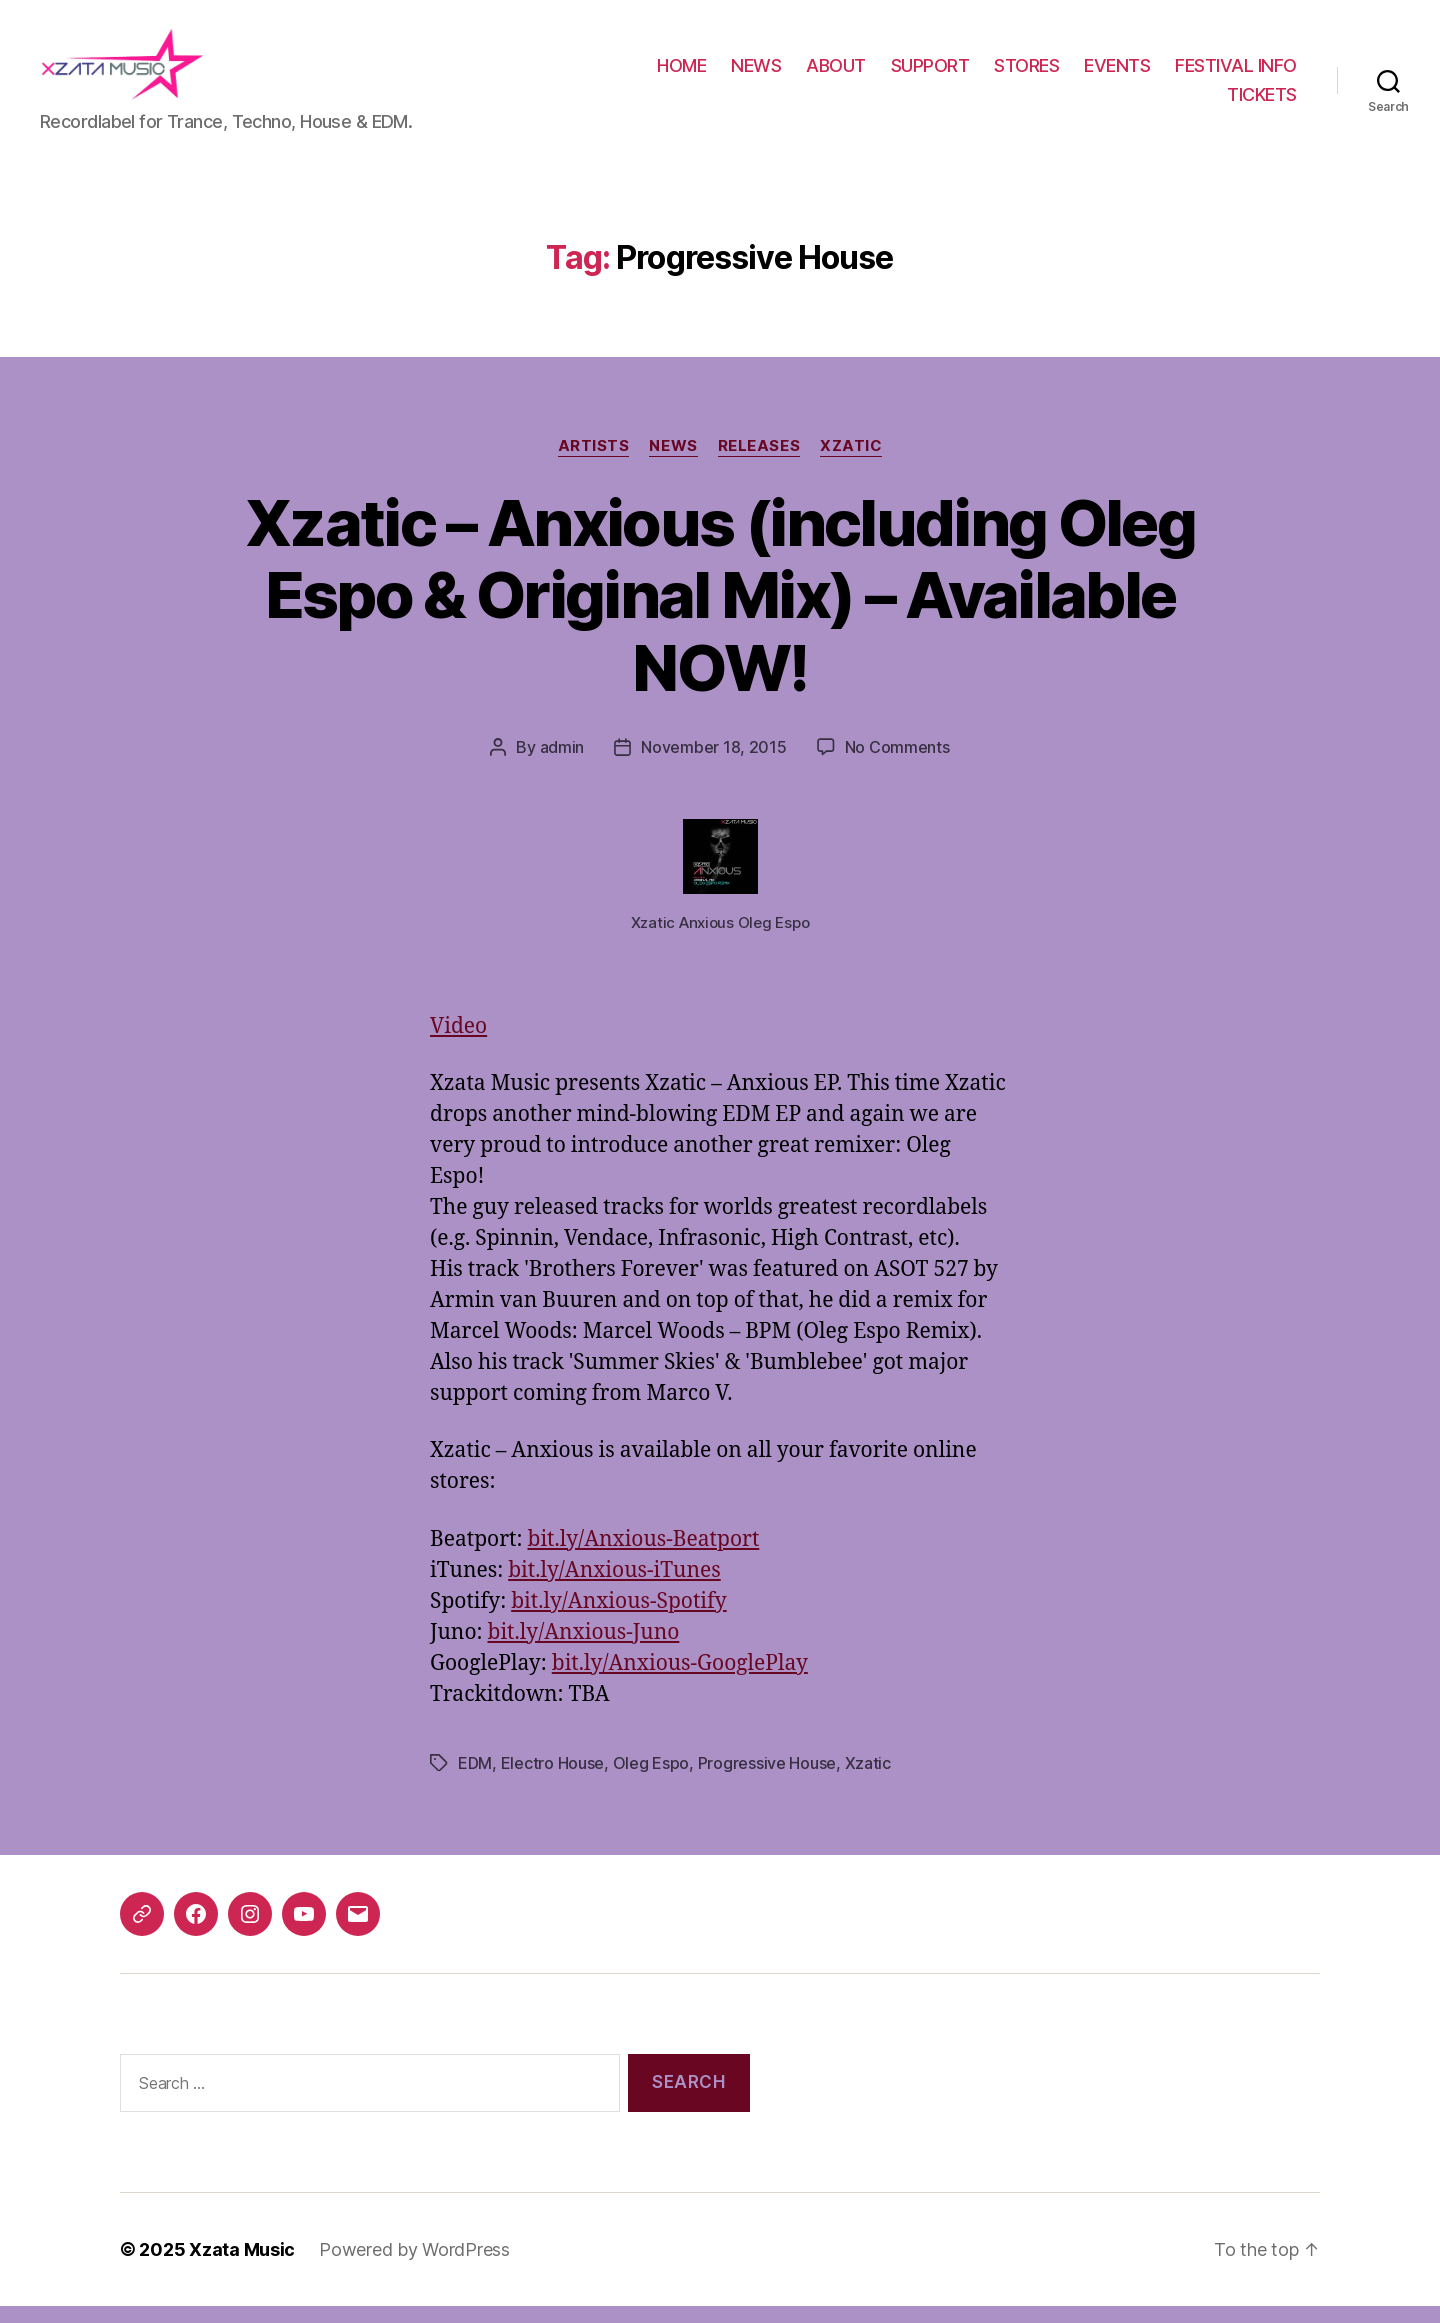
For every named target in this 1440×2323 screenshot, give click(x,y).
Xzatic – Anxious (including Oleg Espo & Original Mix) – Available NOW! (720, 611)
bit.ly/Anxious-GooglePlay (680, 1679)
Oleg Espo (651, 1779)
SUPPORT (930, 73)
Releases (759, 462)
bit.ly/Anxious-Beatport (643, 1555)
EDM (475, 1779)
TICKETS (1262, 102)
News (673, 462)
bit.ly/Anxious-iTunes (614, 1586)
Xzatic (851, 462)
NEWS (756, 73)
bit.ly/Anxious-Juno (584, 1648)
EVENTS (1117, 73)
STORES (1026, 73)
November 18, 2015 (713, 764)
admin (562, 764)
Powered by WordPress (414, 2266)
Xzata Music (242, 2266)
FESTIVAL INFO (1236, 73)
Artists (594, 462)
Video (458, 1043)
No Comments (897, 764)
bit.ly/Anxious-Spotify (618, 1617)
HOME (681, 73)
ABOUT (836, 73)
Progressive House (767, 1779)
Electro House (553, 1779)
